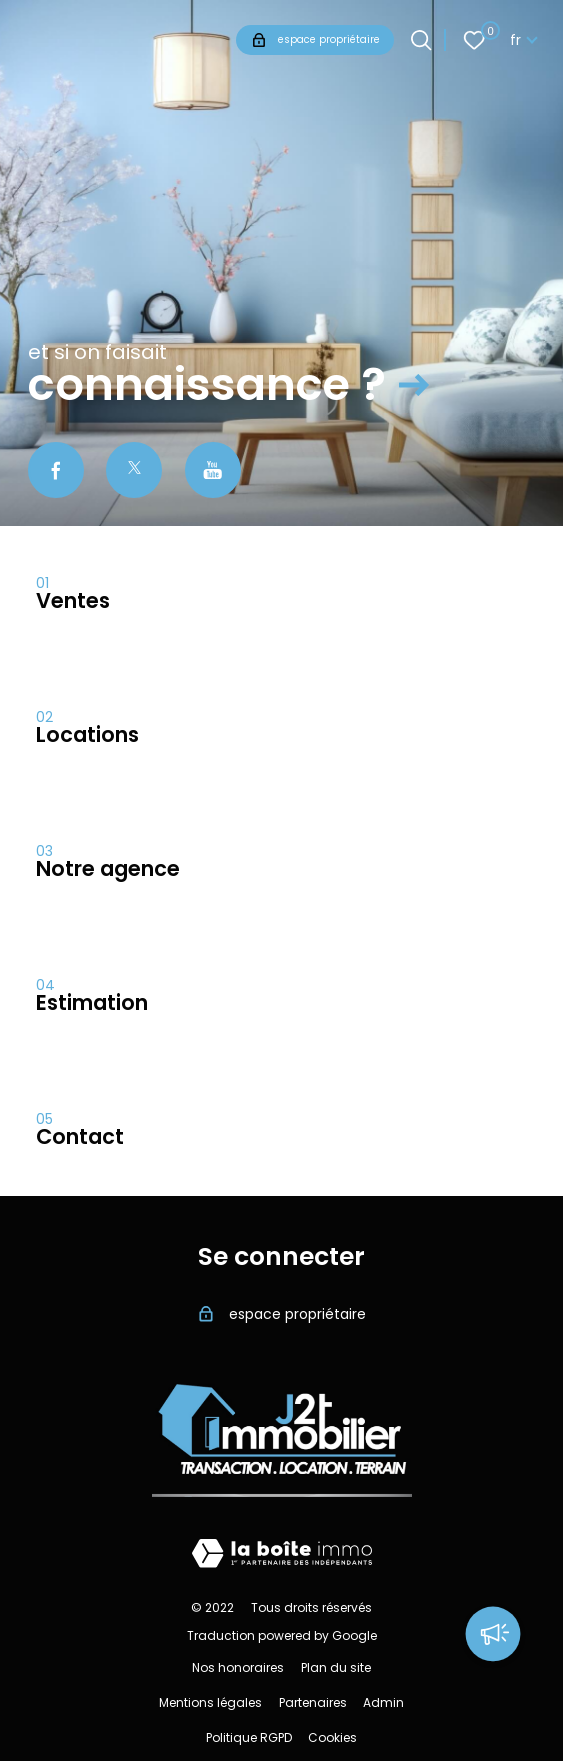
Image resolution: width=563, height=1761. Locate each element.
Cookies (332, 1737)
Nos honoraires (238, 1667)
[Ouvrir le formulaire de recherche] (421, 40)
